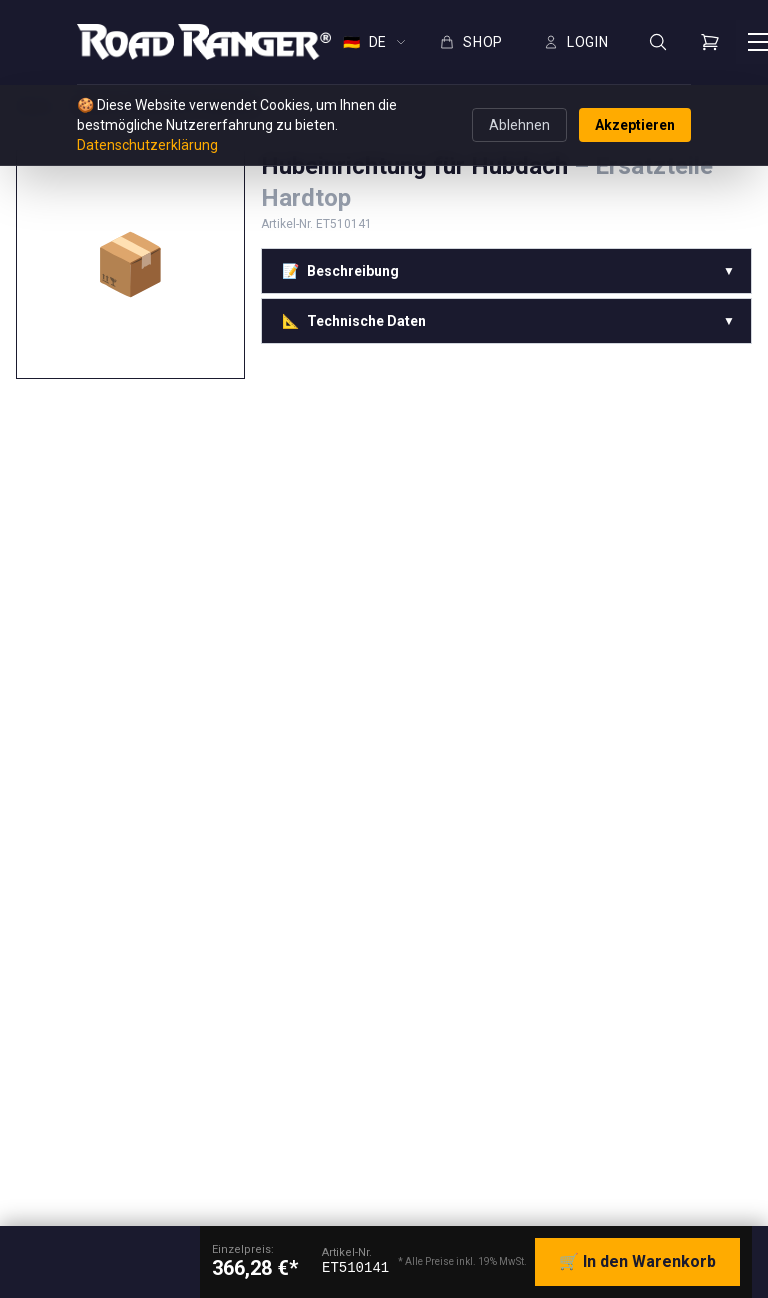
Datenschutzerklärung (147, 145)
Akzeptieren (635, 125)
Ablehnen (519, 125)
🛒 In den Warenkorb (637, 1261)
